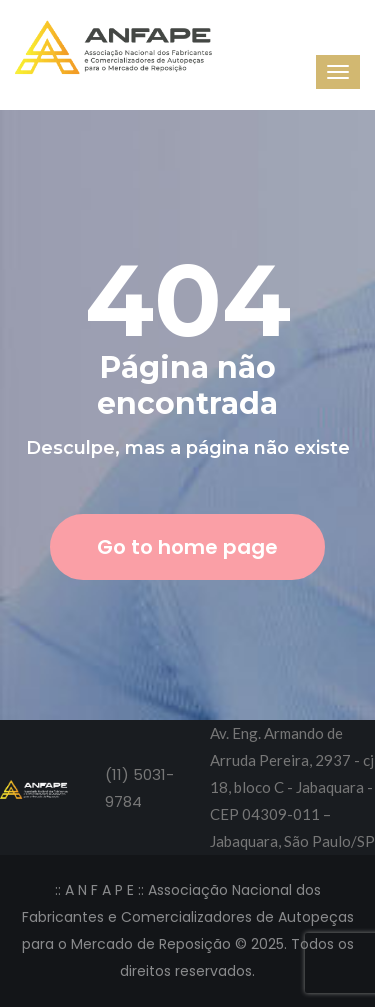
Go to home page (187, 547)
